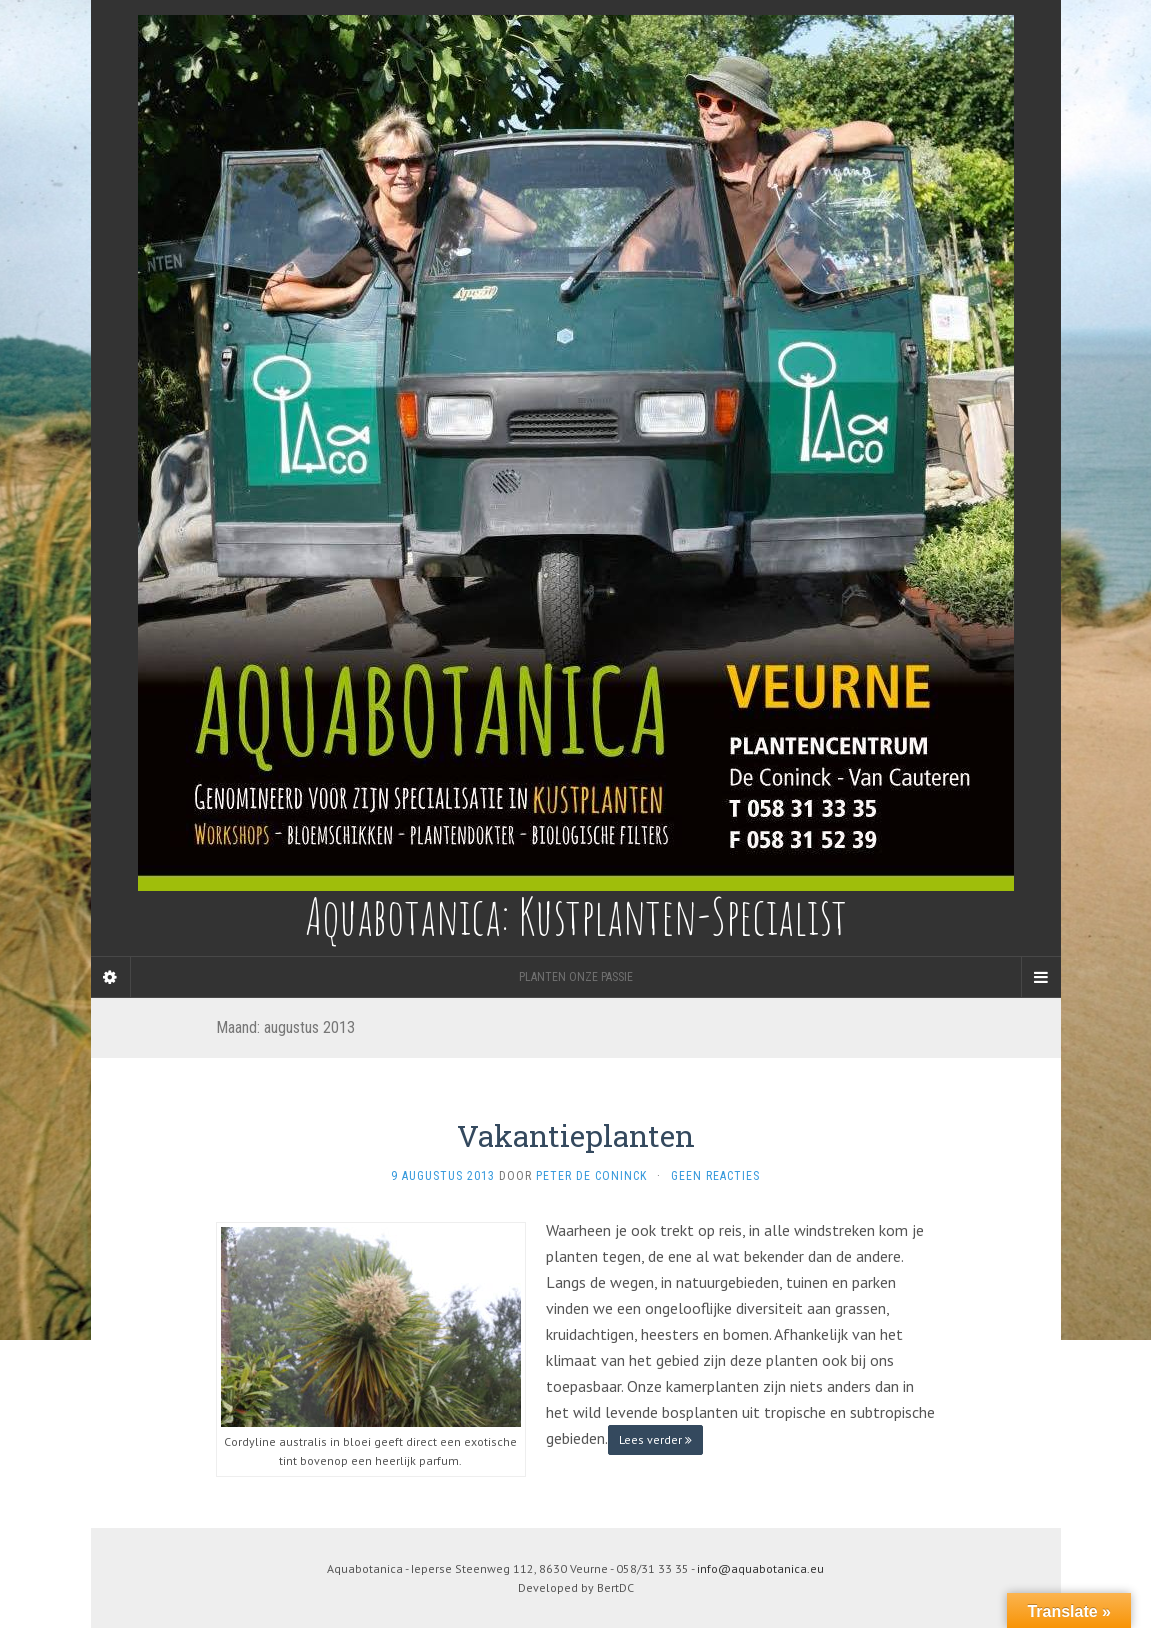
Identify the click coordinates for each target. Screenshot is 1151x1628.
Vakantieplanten (576, 1135)
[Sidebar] (111, 977)
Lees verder (655, 1439)
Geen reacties (715, 1176)
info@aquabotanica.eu (760, 1568)
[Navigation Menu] (1041, 977)
